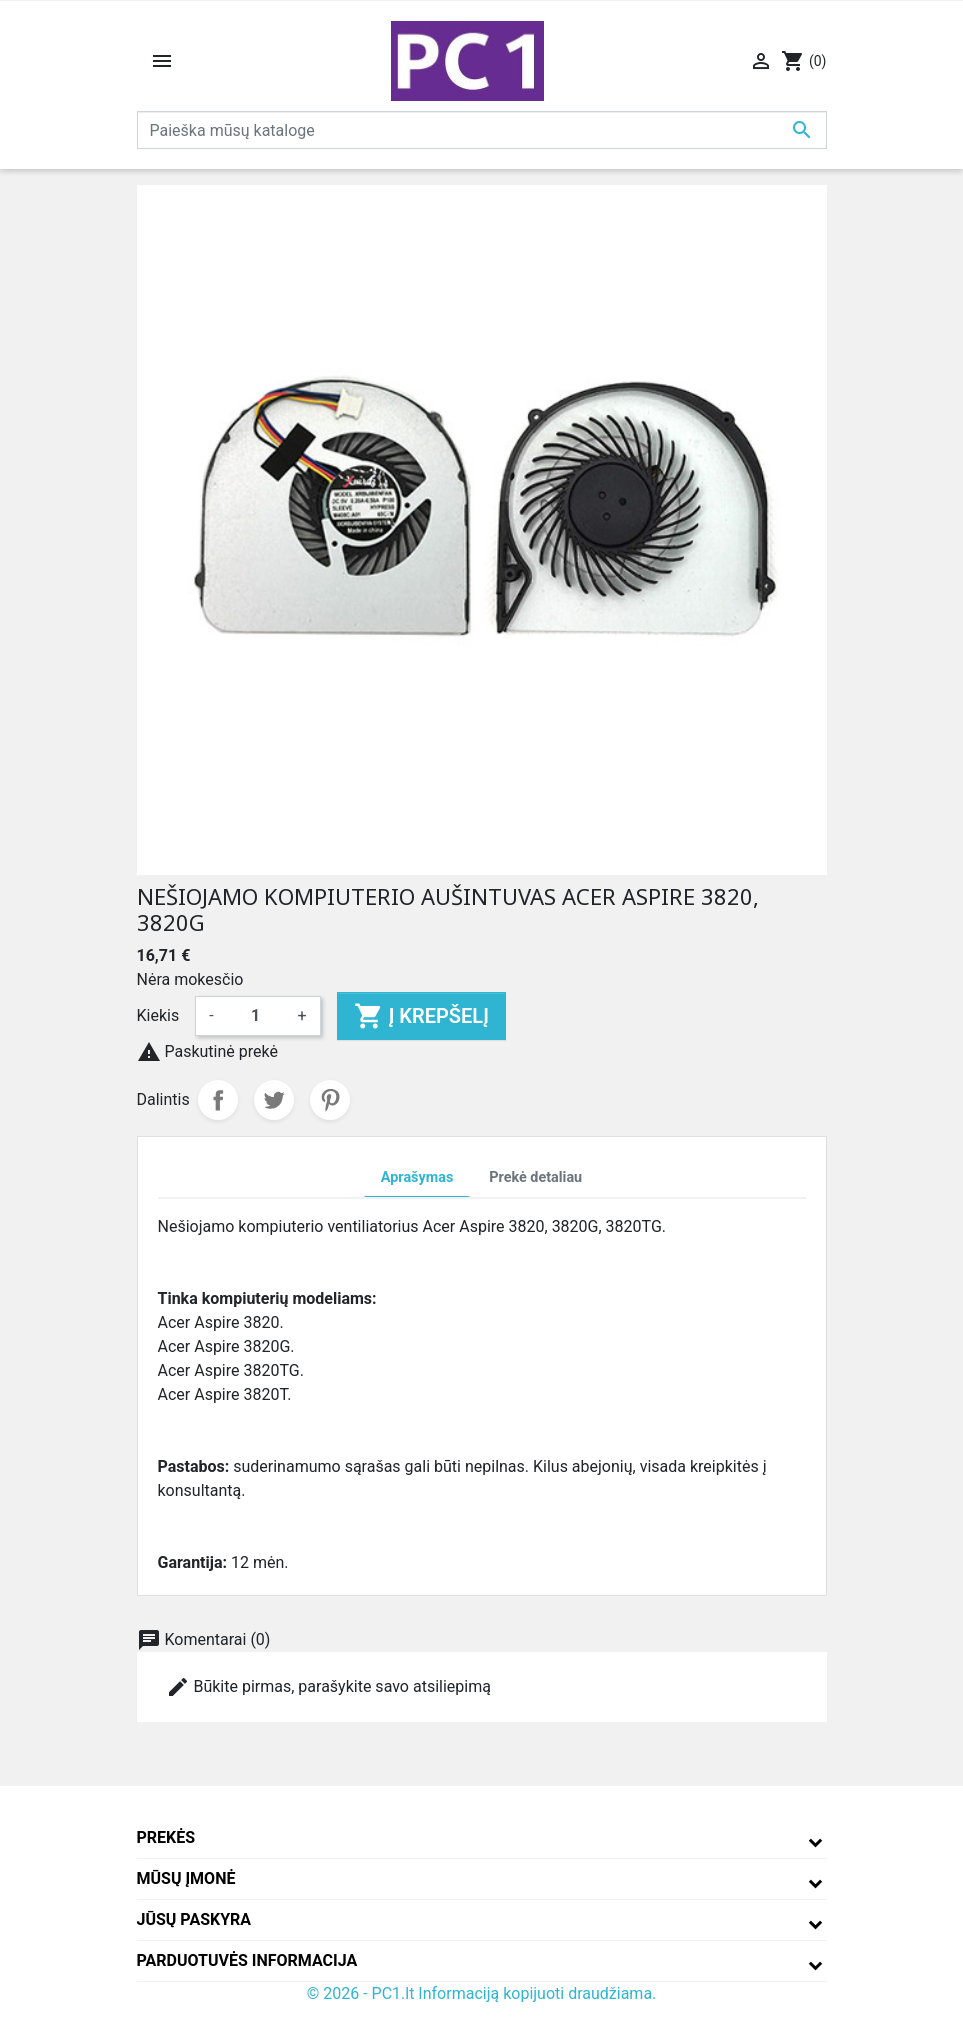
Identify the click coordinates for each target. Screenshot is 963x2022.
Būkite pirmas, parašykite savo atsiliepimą (328, 1687)
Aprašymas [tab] (417, 1177)
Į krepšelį (421, 1016)
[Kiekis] (256, 1016)
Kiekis (158, 1015)
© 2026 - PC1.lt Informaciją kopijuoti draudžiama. (482, 1993)
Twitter (274, 1100)
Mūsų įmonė (186, 1878)
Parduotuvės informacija (247, 1960)
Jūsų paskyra (194, 1919)
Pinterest (330, 1100)
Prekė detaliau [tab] (535, 1177)
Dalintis (218, 1100)
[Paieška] (482, 130)
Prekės (166, 1837)
